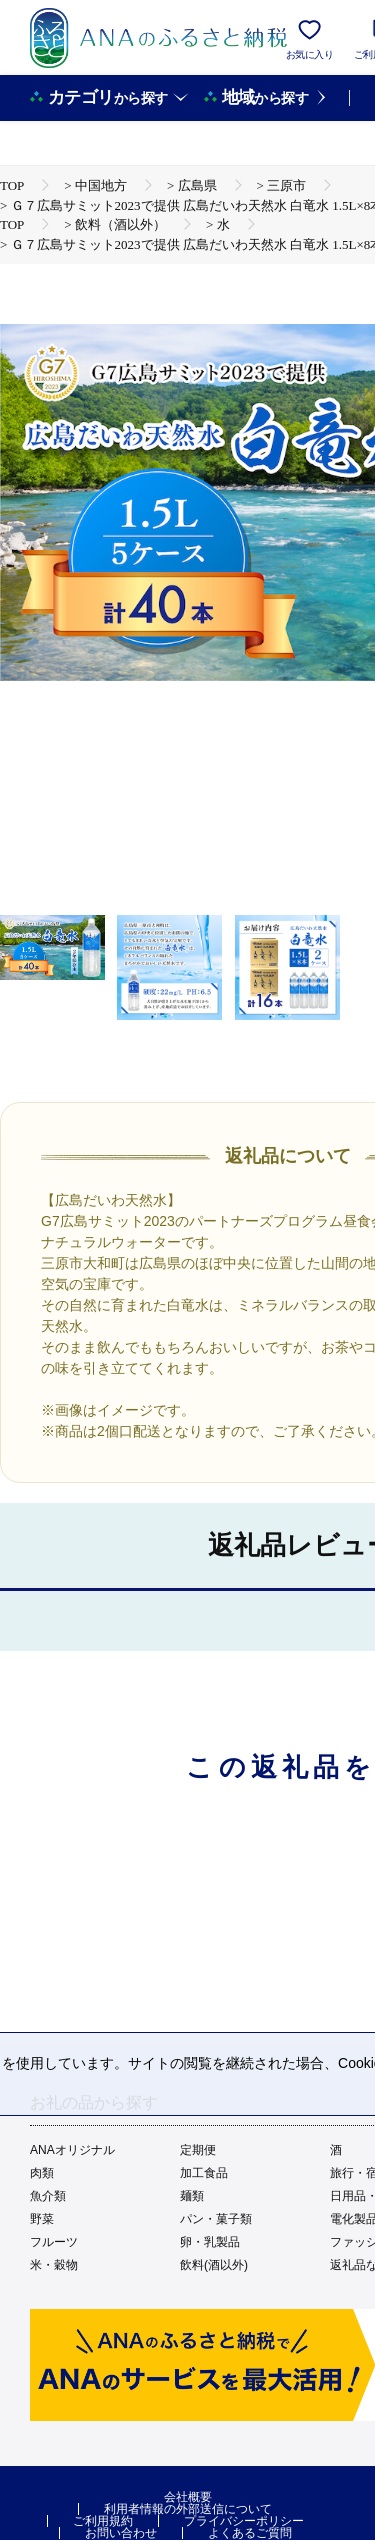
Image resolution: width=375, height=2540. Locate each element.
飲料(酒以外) (214, 2265)
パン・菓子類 (216, 2219)
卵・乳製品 (210, 2242)
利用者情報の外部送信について (188, 2509)
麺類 (192, 2196)
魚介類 (48, 2196)
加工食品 (204, 2173)
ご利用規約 (103, 2521)
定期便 (198, 2150)
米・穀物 (54, 2265)
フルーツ (54, 2242)
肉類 (42, 2173)
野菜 (42, 2219)
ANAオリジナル (72, 2150)
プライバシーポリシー (244, 2521)
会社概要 (188, 2497)
